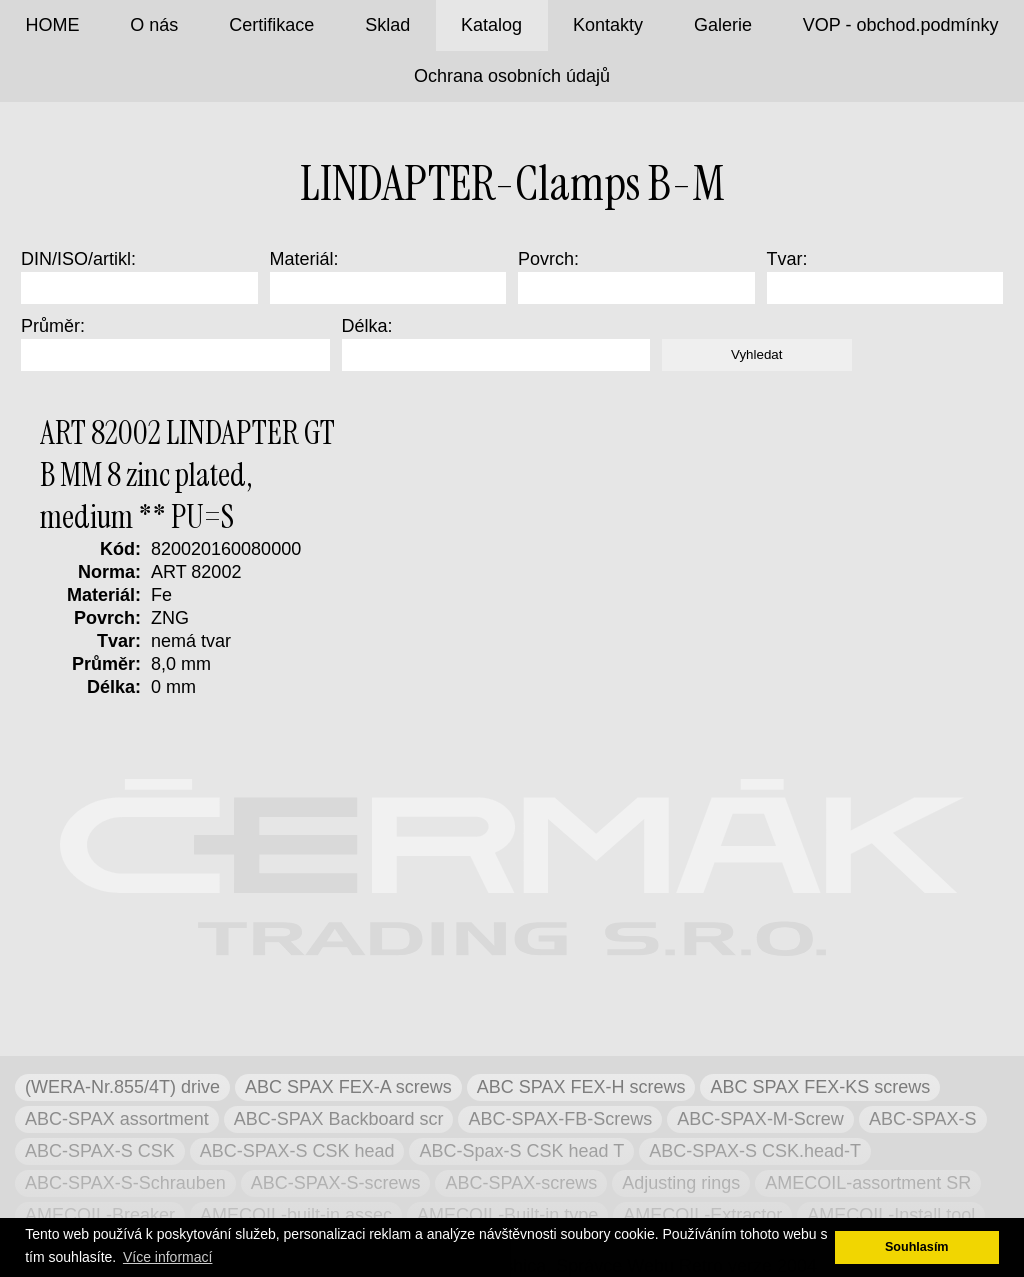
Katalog (491, 25)
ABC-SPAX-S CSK (100, 1151)
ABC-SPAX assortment (117, 1119)
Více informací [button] (167, 1257)
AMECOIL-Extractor (702, 1215)
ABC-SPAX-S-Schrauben (125, 1183)
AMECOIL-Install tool (891, 1215)
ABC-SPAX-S (923, 1119)
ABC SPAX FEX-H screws (581, 1087)
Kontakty (608, 25)
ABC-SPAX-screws (521, 1183)
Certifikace (271, 25)
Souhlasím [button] (917, 1247)
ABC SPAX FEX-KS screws (820, 1087)
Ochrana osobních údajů (512, 76)
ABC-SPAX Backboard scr (339, 1119)
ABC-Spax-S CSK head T (521, 1151)
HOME (52, 25)
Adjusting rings (681, 1183)
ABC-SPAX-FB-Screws (560, 1119)
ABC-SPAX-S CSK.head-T (755, 1151)
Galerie (723, 25)
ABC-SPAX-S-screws (336, 1183)
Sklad (387, 25)
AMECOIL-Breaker (100, 1215)
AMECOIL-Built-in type (507, 1215)
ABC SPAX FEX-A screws (348, 1087)
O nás (154, 25)
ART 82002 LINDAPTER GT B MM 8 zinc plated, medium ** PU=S (187, 475)
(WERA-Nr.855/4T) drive (122, 1087)
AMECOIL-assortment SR (868, 1183)
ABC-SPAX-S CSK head (297, 1151)
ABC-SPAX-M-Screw (760, 1119)
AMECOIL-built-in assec (296, 1215)
